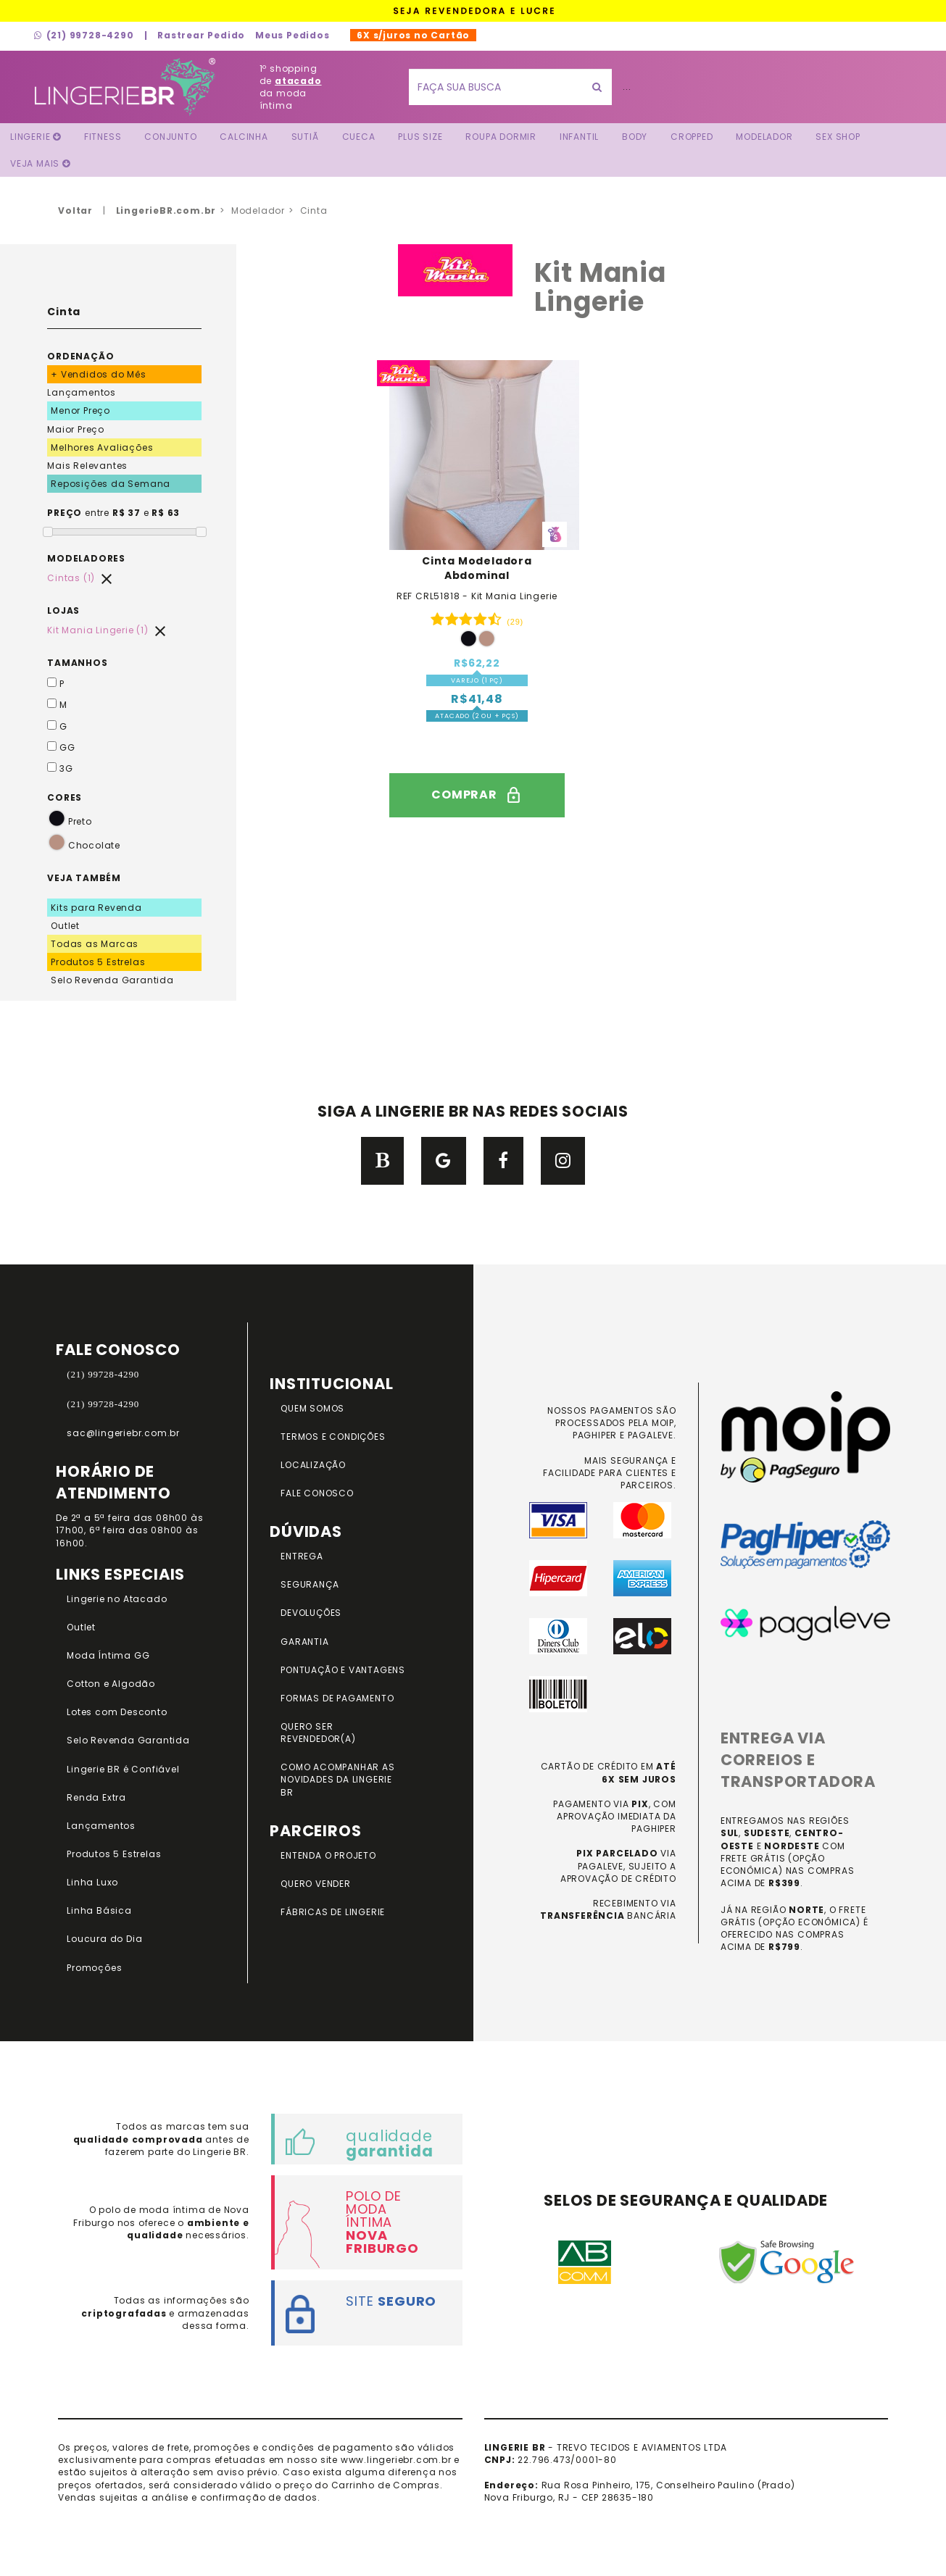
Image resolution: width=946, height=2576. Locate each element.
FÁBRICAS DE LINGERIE (333, 1912)
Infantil (579, 136)
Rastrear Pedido (201, 35)
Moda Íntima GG (108, 1655)
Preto (69, 821)
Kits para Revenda (96, 907)
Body (634, 136)
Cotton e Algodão (111, 1683)
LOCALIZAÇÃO (313, 1465)
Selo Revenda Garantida (112, 980)
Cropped (692, 136)
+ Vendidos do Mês (98, 374)
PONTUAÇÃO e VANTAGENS (343, 1670)
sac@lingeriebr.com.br (123, 1433)
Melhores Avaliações (102, 447)
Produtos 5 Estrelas (98, 962)
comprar (477, 795)
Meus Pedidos (292, 35)
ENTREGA (302, 1556)
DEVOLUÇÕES (311, 1612)
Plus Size (420, 136)
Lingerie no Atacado (117, 1599)
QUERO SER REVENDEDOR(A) (318, 1732)
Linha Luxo (92, 1882)
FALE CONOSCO (317, 1493)
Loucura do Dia (104, 1939)
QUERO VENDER (316, 1883)
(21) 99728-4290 (84, 35)
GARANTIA (304, 1641)
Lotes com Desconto (117, 1712)
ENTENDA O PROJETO (328, 1855)
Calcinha (243, 136)
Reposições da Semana (110, 484)
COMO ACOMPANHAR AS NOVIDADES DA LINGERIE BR (337, 1779)
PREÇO (64, 513)
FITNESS (103, 136)
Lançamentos (81, 392)
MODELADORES (86, 558)
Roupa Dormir (500, 136)
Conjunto (170, 136)
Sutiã (305, 136)
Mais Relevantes (87, 465)
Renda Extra (96, 1797)
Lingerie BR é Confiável (123, 1769)
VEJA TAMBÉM (84, 878)
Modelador (764, 136)
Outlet (65, 926)
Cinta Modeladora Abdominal (477, 568)
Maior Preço (75, 429)
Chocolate (83, 845)
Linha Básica (99, 1910)
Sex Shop (838, 136)
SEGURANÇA (310, 1584)
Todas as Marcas (94, 944)
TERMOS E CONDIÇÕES (333, 1436)
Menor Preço (80, 410)
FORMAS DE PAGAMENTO (337, 1698)
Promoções (94, 1968)
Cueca (359, 136)
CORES (64, 797)
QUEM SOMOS (312, 1408)
